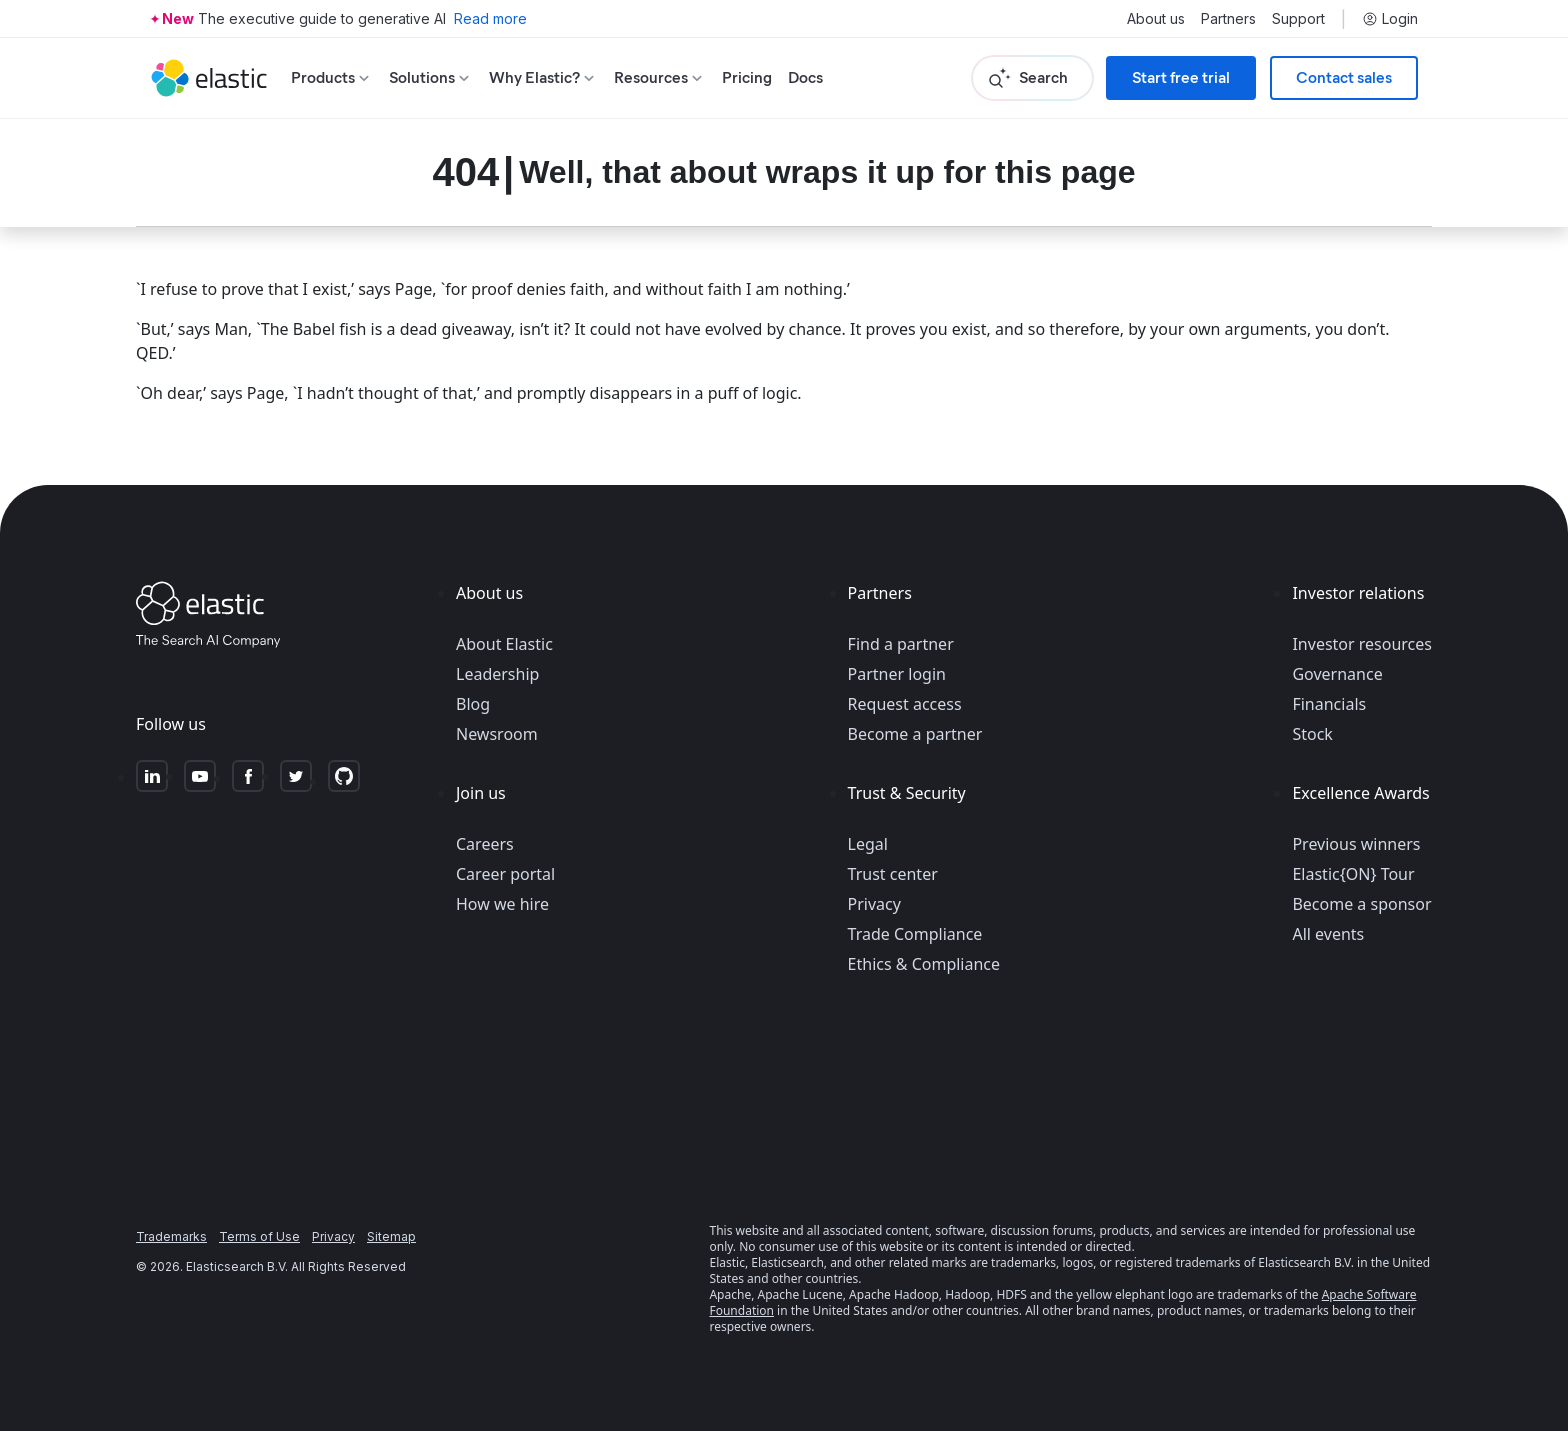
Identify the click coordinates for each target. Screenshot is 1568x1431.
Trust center (893, 874)
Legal (868, 844)
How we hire (502, 904)
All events (1328, 934)
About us (1156, 19)
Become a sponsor (1361, 904)
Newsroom (497, 734)
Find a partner (901, 644)
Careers (485, 844)
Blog (473, 704)
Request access (905, 704)
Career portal (505, 874)
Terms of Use (259, 1236)
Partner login (897, 674)
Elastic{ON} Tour (1353, 874)
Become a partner (915, 734)
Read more (490, 18)
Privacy (874, 904)
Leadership (497, 674)
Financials (1329, 704)
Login (1390, 19)
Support (1298, 19)
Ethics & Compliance (924, 964)
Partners (1228, 19)
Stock (1312, 734)
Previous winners (1356, 844)
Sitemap (391, 1236)
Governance (1337, 674)
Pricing (747, 77)
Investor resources (1362, 644)
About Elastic (504, 644)
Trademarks (171, 1236)
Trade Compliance (915, 934)
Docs (805, 77)
